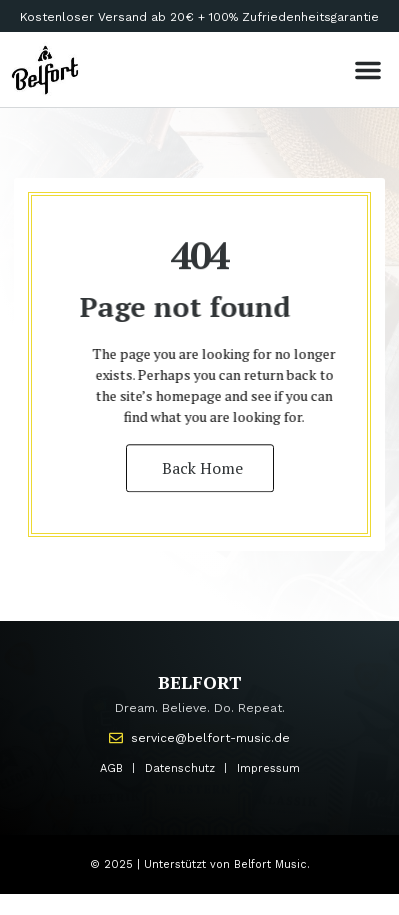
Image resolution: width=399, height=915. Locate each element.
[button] (368, 70)
